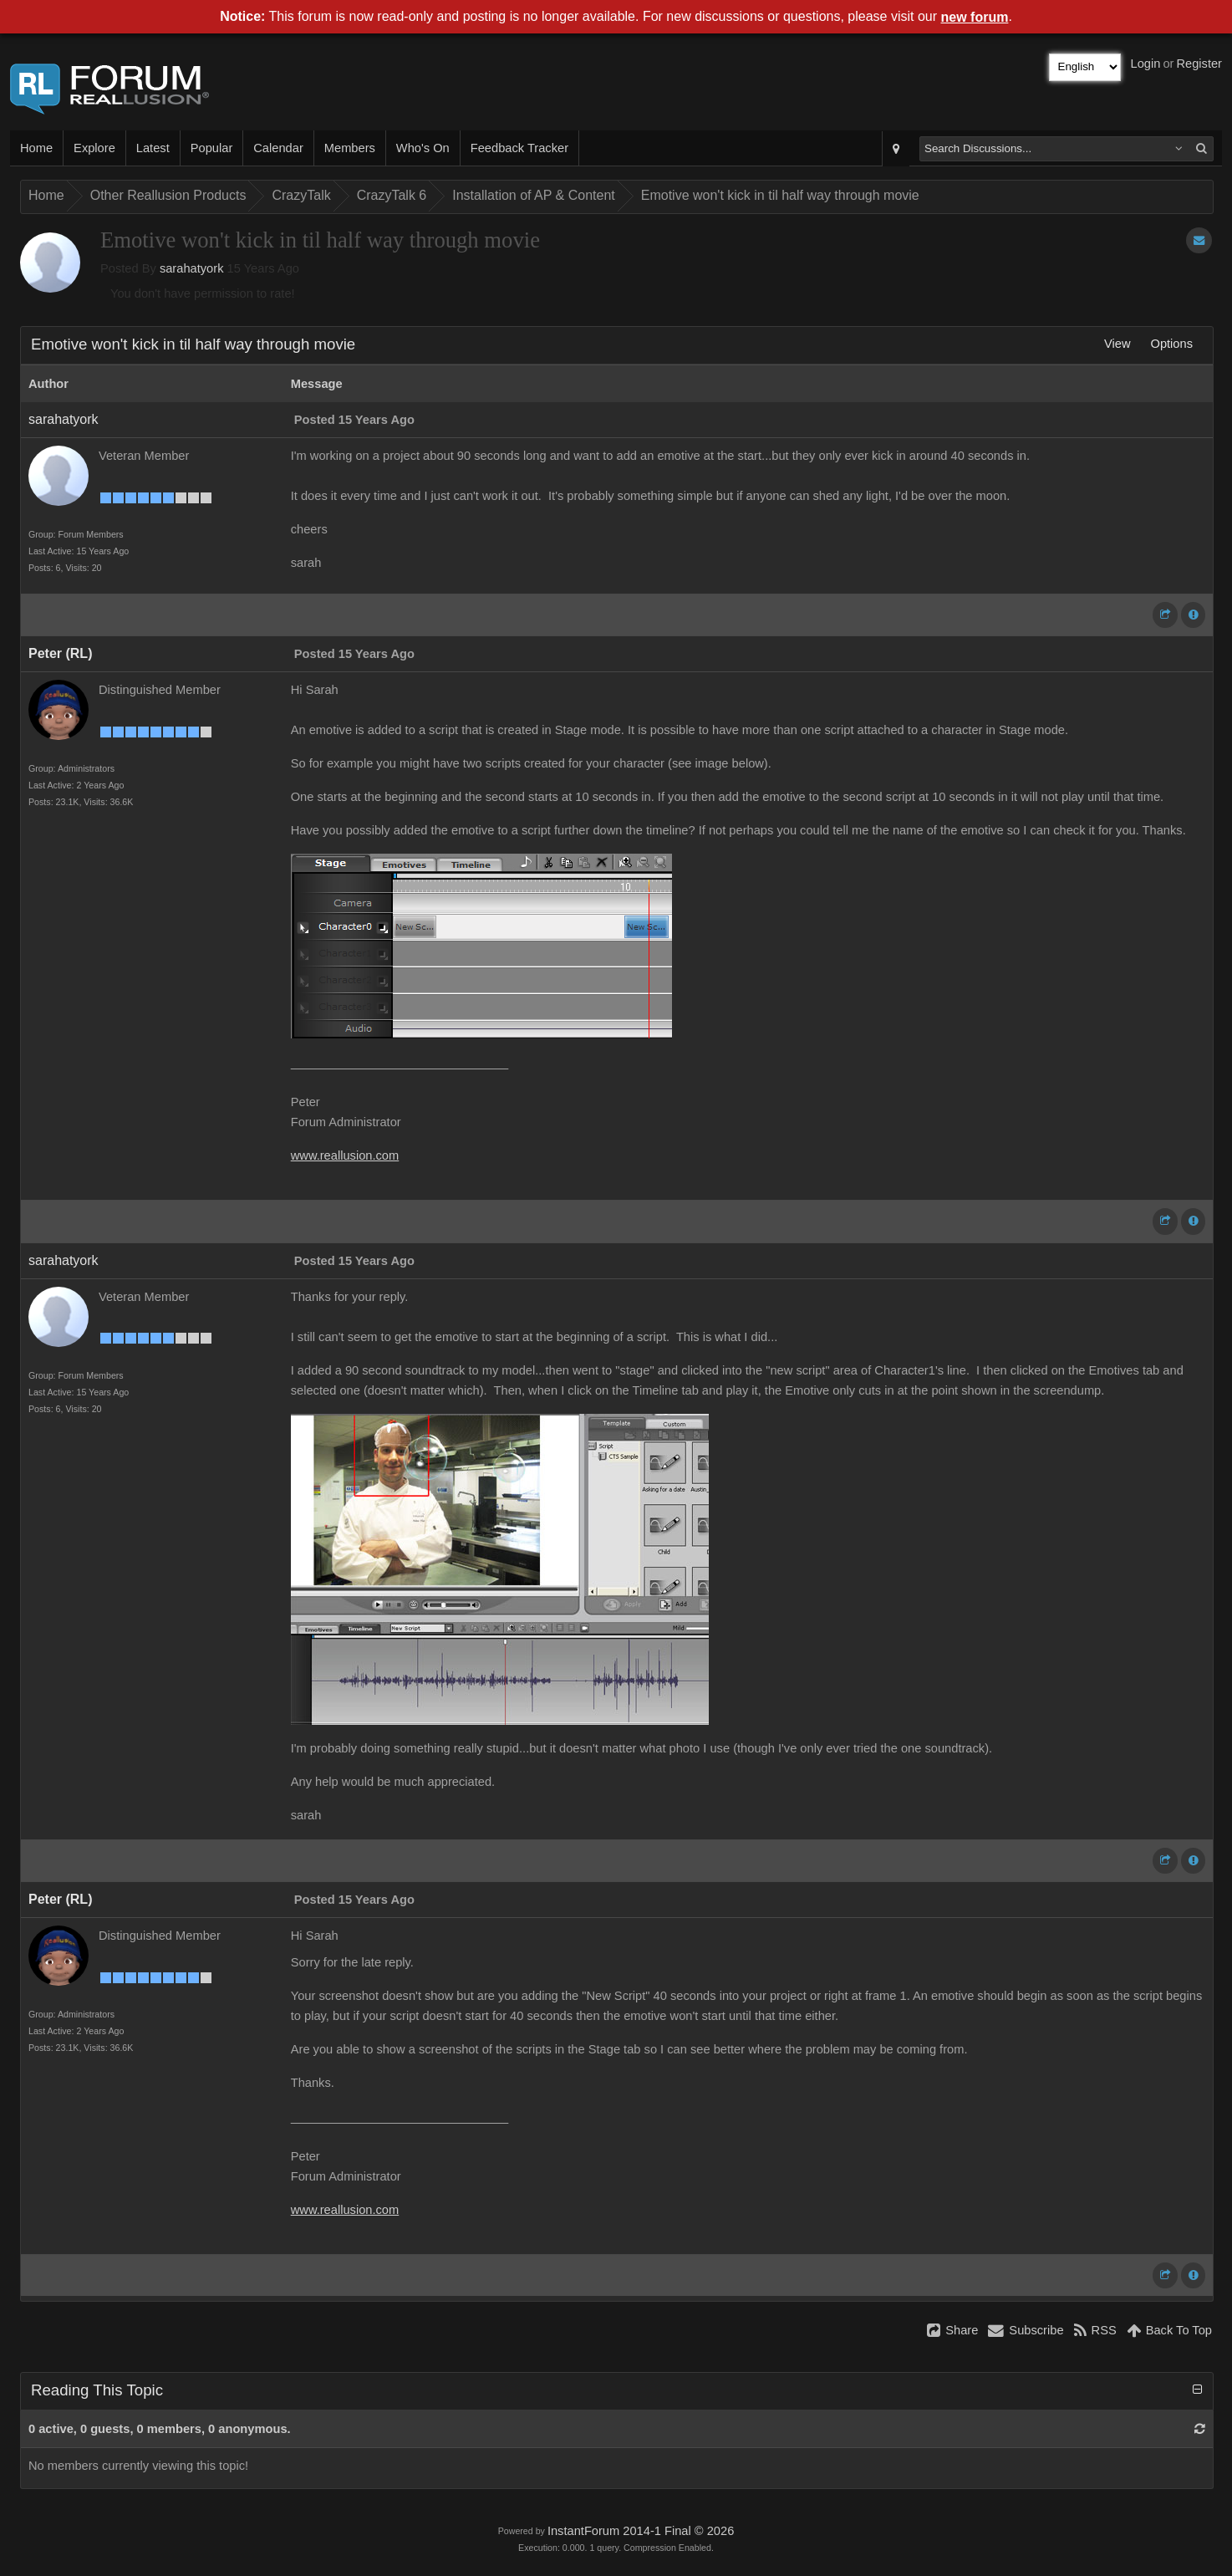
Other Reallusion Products (168, 195)
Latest (153, 148)
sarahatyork (192, 268)
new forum (975, 17)
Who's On (423, 148)
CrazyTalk (301, 195)
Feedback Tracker (519, 148)
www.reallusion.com (345, 1155)
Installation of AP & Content (533, 195)
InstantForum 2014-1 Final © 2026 (640, 2531)
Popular (212, 148)
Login (1146, 63)
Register (1199, 63)
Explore (94, 148)
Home (36, 148)
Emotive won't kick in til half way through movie (780, 195)
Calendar (278, 148)
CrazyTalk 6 (392, 195)
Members (349, 148)
